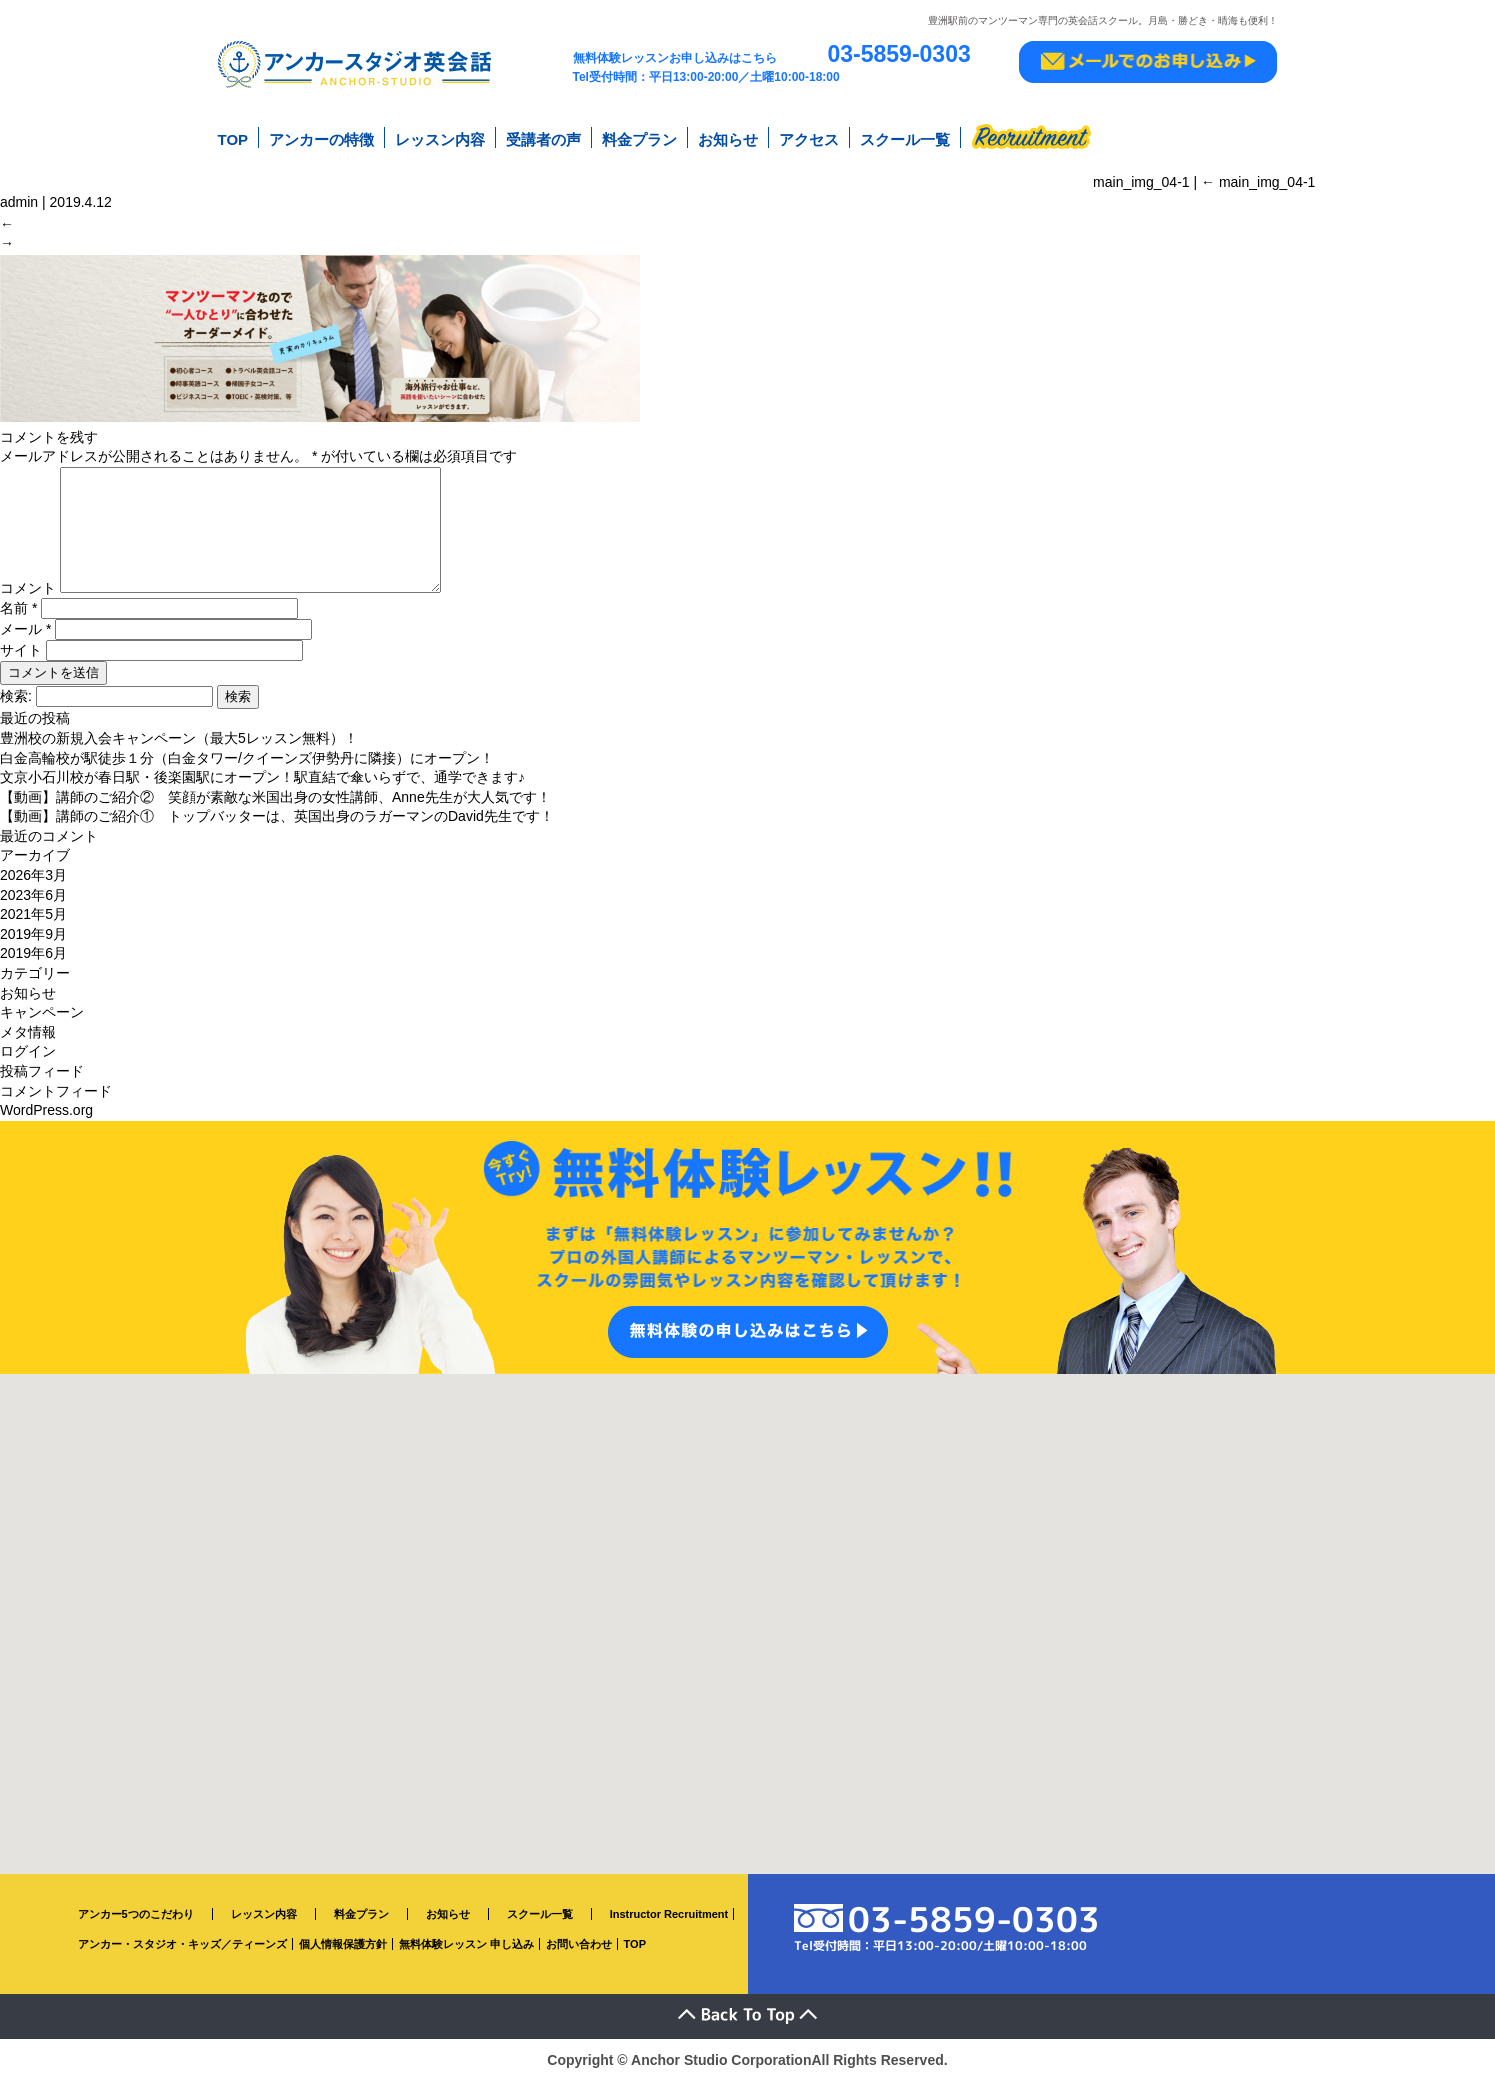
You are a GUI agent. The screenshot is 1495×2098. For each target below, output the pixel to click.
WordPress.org (46, 1128)
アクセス (809, 138)
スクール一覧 (905, 138)
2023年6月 (33, 912)
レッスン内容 (440, 138)
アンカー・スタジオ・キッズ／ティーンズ (182, 1962)
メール (25, 647)
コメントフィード (56, 1108)
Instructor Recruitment (669, 1931)
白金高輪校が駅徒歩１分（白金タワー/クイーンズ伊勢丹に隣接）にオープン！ (247, 775)
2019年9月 (33, 951)
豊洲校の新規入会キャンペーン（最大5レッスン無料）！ (179, 755)
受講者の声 (543, 138)
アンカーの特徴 (321, 138)
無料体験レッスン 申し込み (466, 1962)
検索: (16, 714)
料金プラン (639, 138)
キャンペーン (42, 1030)
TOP (233, 138)
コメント (28, 605)
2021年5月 (33, 932)
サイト (21, 668)
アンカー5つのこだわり (136, 1931)
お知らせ (728, 138)
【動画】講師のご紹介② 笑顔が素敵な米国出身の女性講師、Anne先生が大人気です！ (275, 814)
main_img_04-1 (1258, 179)
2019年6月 (33, 971)
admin (19, 199)
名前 (18, 626)
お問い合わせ (579, 1962)
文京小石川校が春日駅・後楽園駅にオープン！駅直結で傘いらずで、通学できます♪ (262, 795)
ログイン (28, 1069)
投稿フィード (42, 1088)
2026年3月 (33, 893)
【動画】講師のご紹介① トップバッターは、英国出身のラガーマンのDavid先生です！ (277, 834)
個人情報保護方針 (343, 1962)
